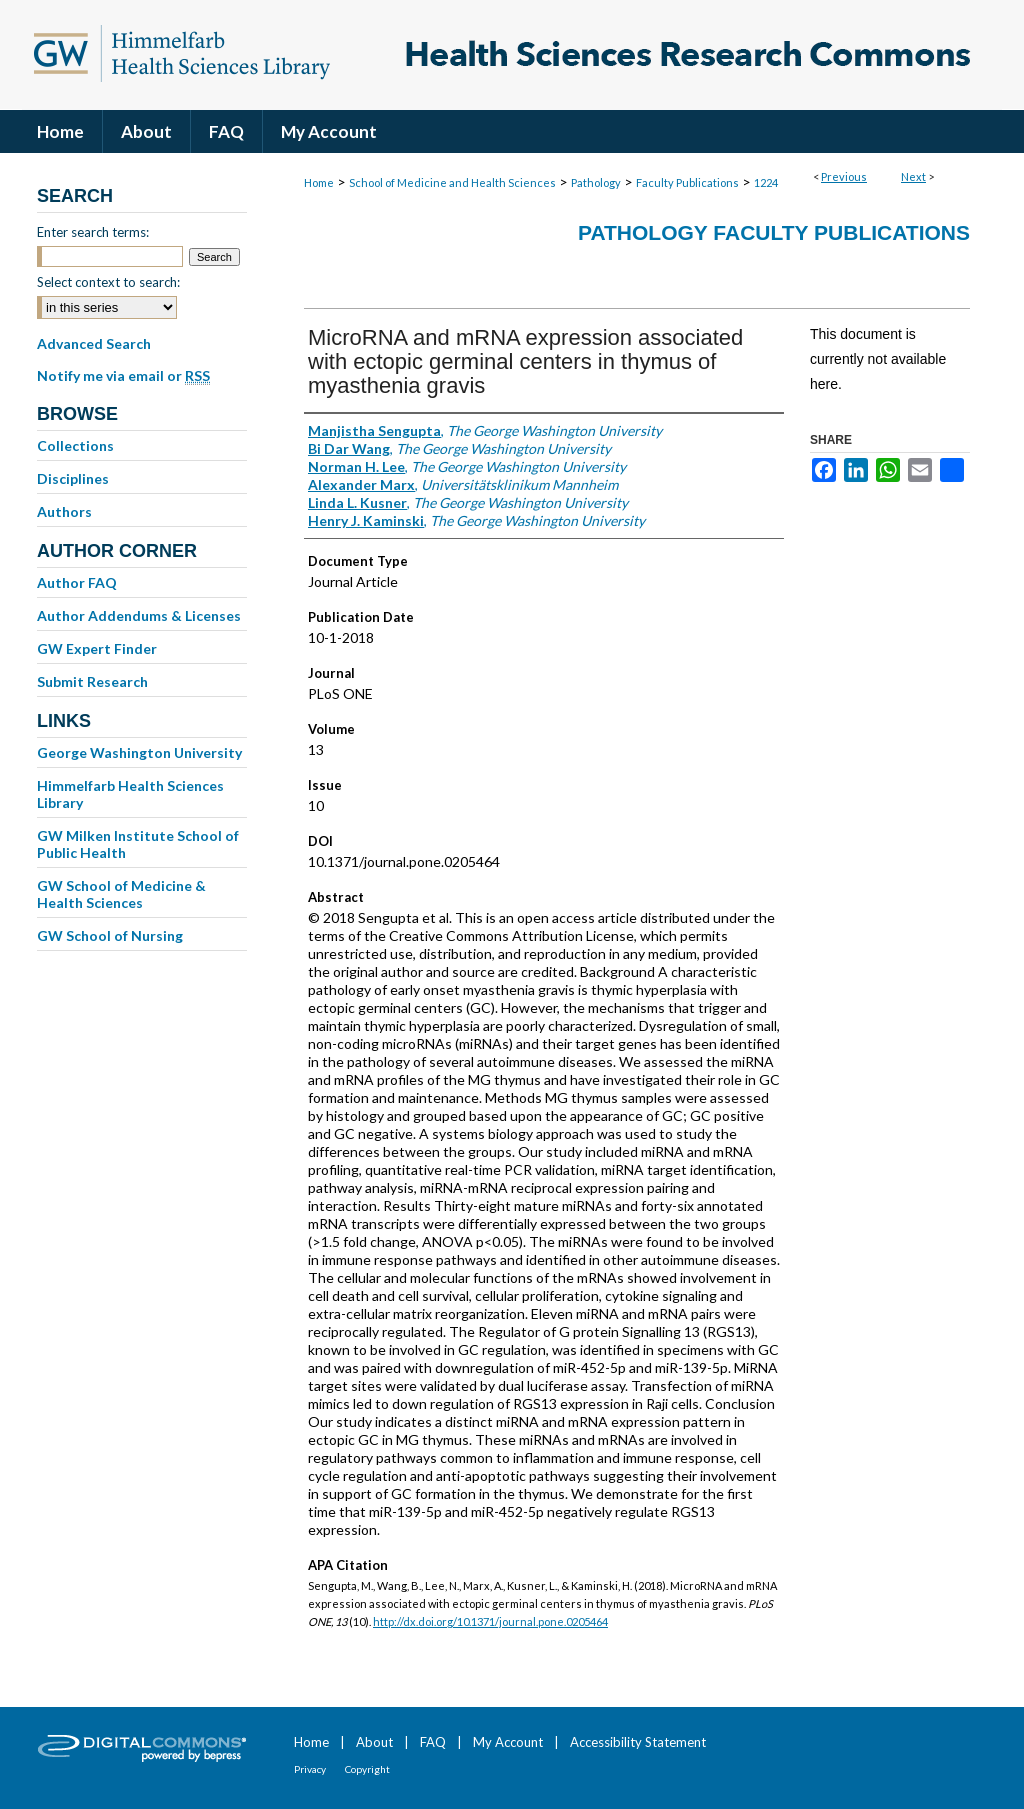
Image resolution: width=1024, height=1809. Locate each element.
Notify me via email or (123, 376)
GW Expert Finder (97, 648)
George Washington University (139, 752)
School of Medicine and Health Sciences (452, 182)
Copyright (367, 1769)
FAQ (433, 1742)
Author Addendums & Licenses (139, 615)
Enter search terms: (93, 232)
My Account (508, 1742)
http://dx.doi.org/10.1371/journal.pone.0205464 (490, 1621)
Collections (75, 445)
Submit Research (92, 681)
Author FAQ (77, 582)
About (374, 1742)
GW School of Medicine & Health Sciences (121, 894)
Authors (64, 511)
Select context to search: (108, 282)
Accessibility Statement (638, 1742)
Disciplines (73, 478)
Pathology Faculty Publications (774, 232)
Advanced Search (94, 343)
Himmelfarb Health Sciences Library (130, 794)
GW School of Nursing (110, 935)
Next (913, 176)
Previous (844, 176)
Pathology (596, 182)
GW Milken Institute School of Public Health (138, 844)
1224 (766, 182)
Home (319, 182)
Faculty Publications (687, 182)
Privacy (310, 1769)
